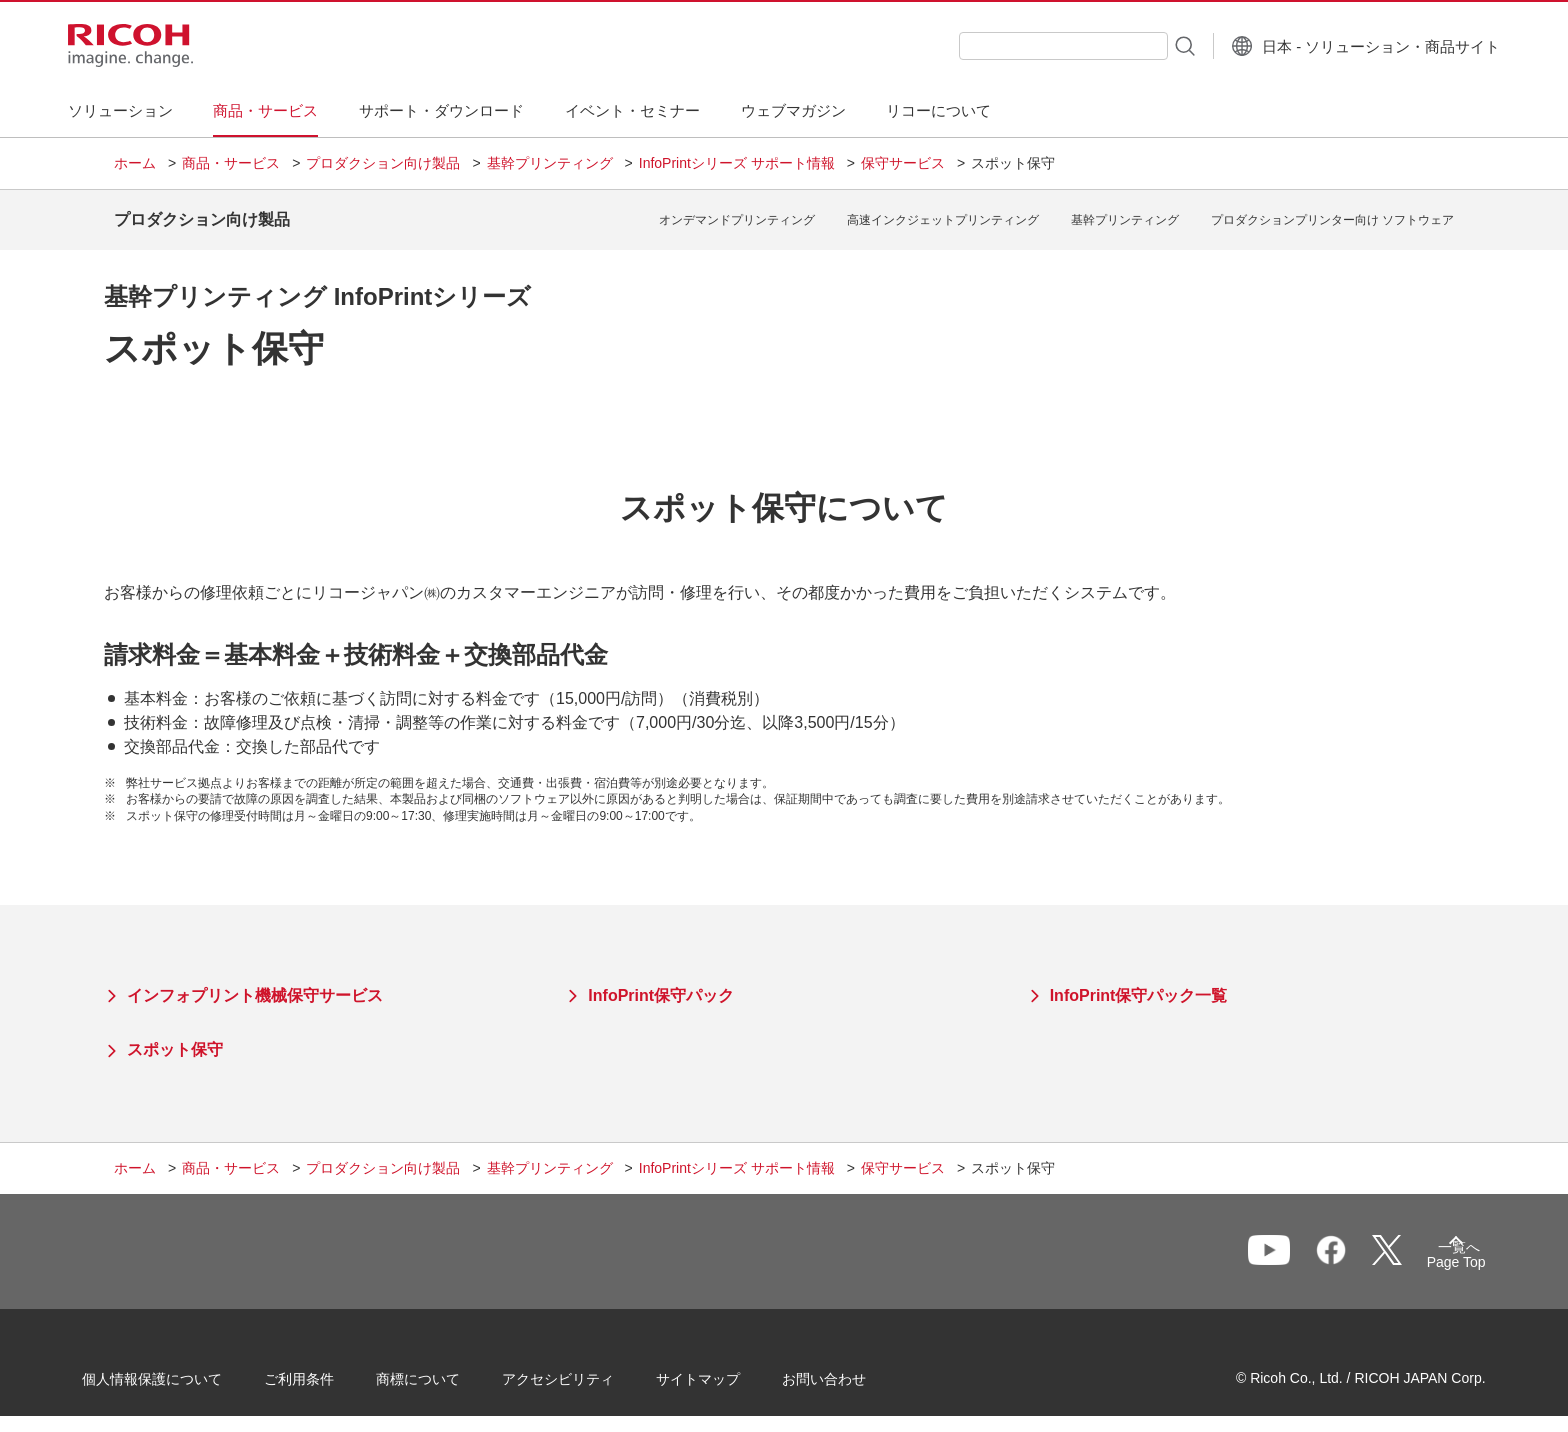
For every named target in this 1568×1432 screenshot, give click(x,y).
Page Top (1424, 1252)
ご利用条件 (331, 1371)
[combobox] (1017, 46)
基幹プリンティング (550, 163)
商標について (450, 1371)
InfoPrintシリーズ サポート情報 (737, 163)
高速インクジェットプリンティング (943, 213)
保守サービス (903, 163)
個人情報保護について (184, 1371)
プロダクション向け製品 (383, 163)
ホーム (135, 163)
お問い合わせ (856, 1371)
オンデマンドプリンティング (737, 213)
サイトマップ (730, 1371)
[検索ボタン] (1137, 45)
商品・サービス (231, 163)
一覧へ (1350, 1247)
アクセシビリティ (590, 1371)
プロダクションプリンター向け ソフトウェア (1332, 213)
